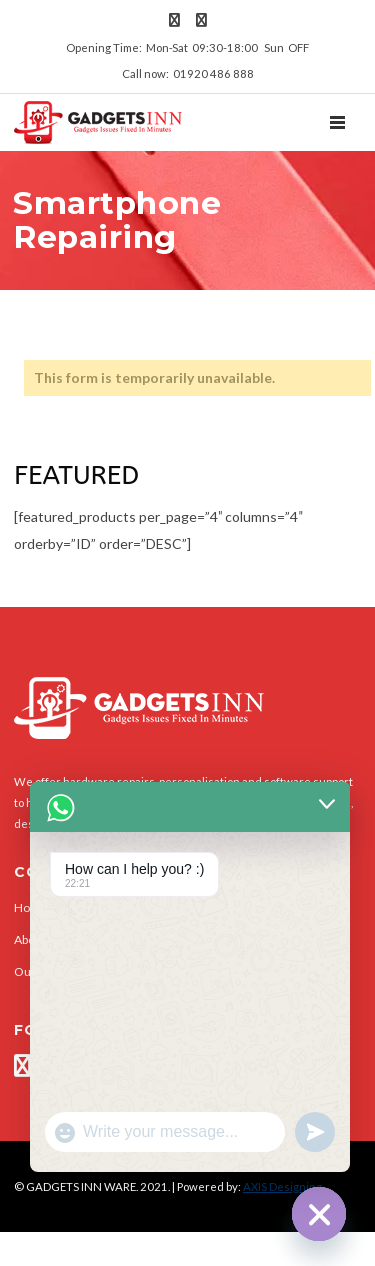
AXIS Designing (282, 1186)
